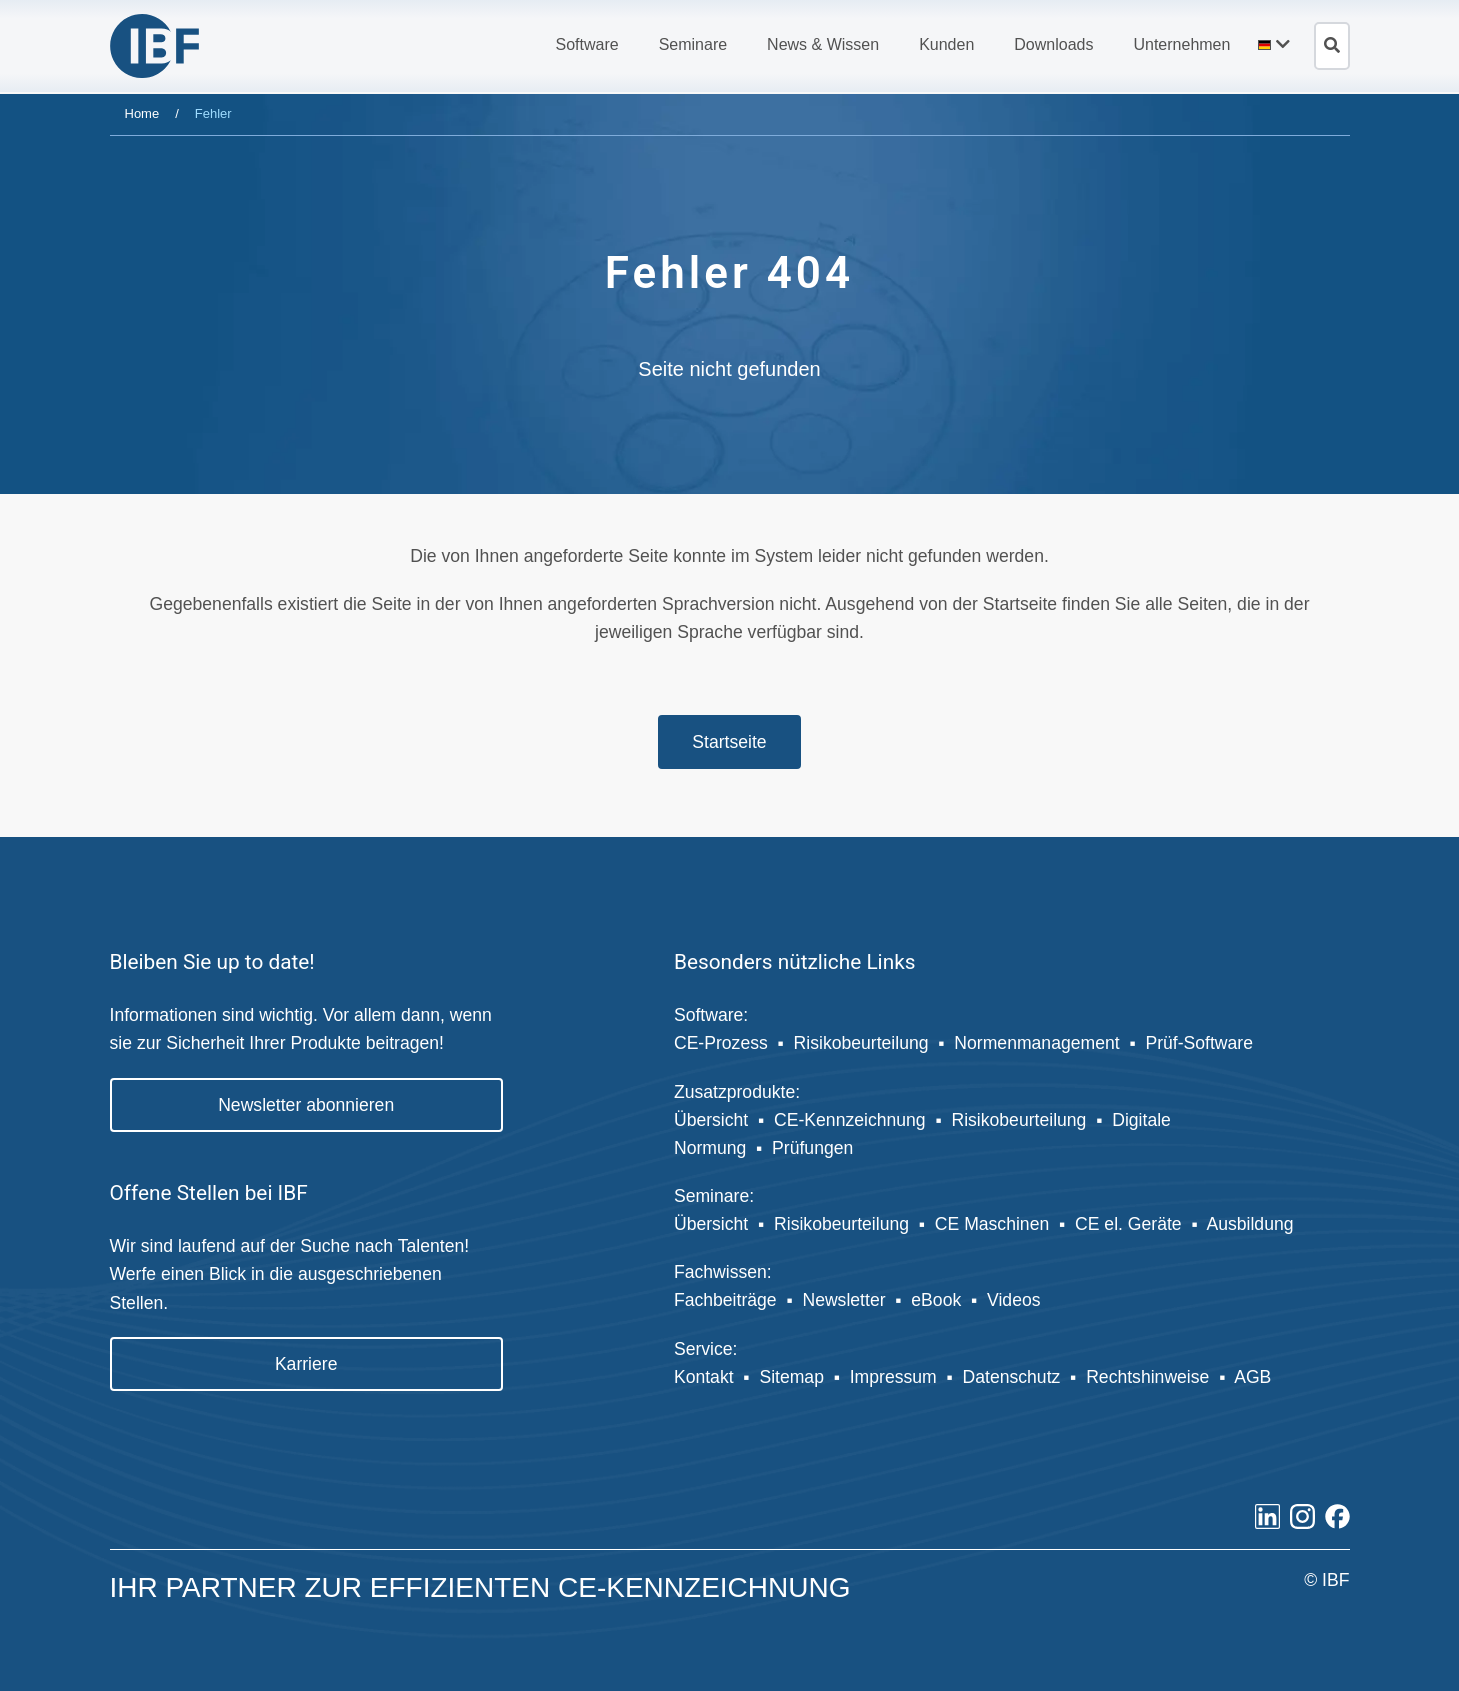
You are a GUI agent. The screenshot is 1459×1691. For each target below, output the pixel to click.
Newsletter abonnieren (306, 1105)
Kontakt (704, 1377)
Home (142, 113)
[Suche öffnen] (1332, 46)
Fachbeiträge (725, 1300)
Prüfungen (812, 1148)
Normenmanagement (1036, 1043)
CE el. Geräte (1128, 1224)
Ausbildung (1252, 1224)
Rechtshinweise (1147, 1377)
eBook (936, 1300)
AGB (1252, 1377)
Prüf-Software (1199, 1043)
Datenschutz (1012, 1377)
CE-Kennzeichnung (850, 1120)
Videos (1013, 1300)
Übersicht (711, 1120)
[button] (586, 45)
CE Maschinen (992, 1224)
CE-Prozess (721, 1043)
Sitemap (791, 1377)
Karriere (306, 1364)
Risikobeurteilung (861, 1043)
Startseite (729, 742)
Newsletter (843, 1300)
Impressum (893, 1377)
